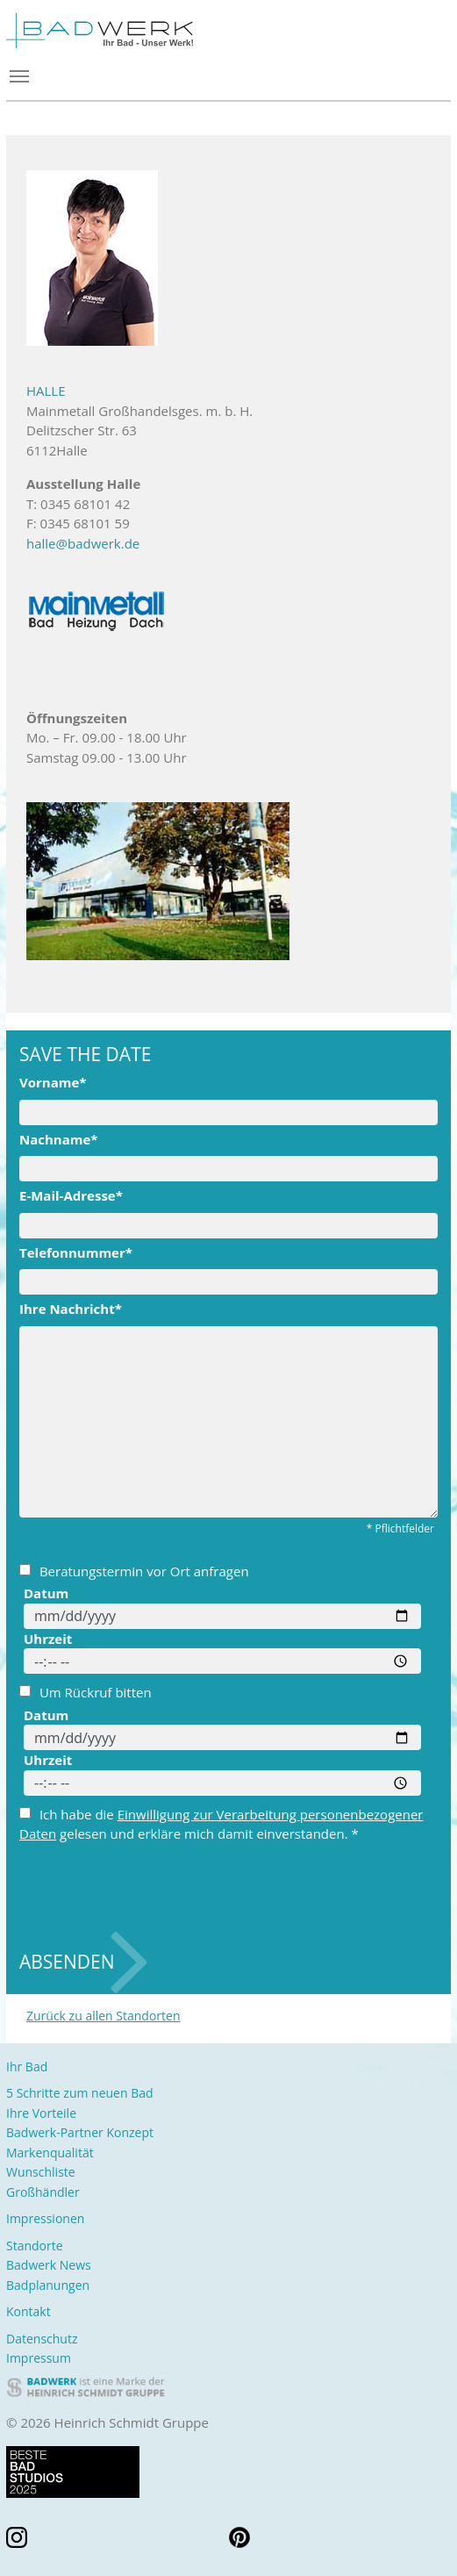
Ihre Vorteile (41, 2113)
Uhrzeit (48, 1638)
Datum (46, 1593)
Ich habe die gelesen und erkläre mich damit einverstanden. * (221, 1824)
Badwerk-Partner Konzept (80, 2132)
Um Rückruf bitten (85, 1692)
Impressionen (45, 2218)
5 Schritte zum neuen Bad (80, 2092)
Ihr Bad (26, 2066)
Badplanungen (47, 2285)
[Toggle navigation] (228, 76)
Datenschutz (41, 2338)
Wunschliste (40, 2171)
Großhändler (43, 2192)
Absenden (67, 1961)
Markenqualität (50, 2152)
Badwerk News (48, 2265)
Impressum (38, 2358)
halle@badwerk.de (82, 543)
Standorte (34, 2245)
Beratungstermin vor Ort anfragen (134, 1571)
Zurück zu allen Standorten (103, 2015)
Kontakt (28, 2311)
